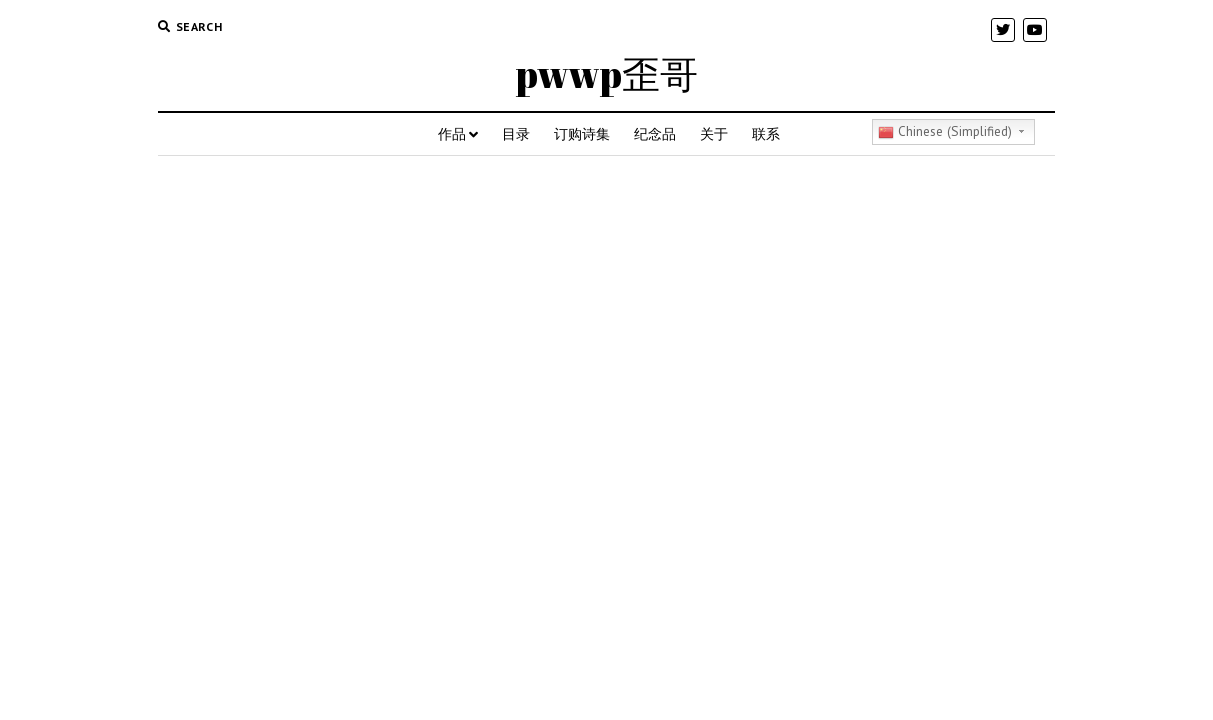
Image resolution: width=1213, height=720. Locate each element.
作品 (452, 133)
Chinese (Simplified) (945, 131)
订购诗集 (582, 133)
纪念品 (655, 133)
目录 (516, 133)
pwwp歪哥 (607, 73)
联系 (766, 133)
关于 (714, 133)
